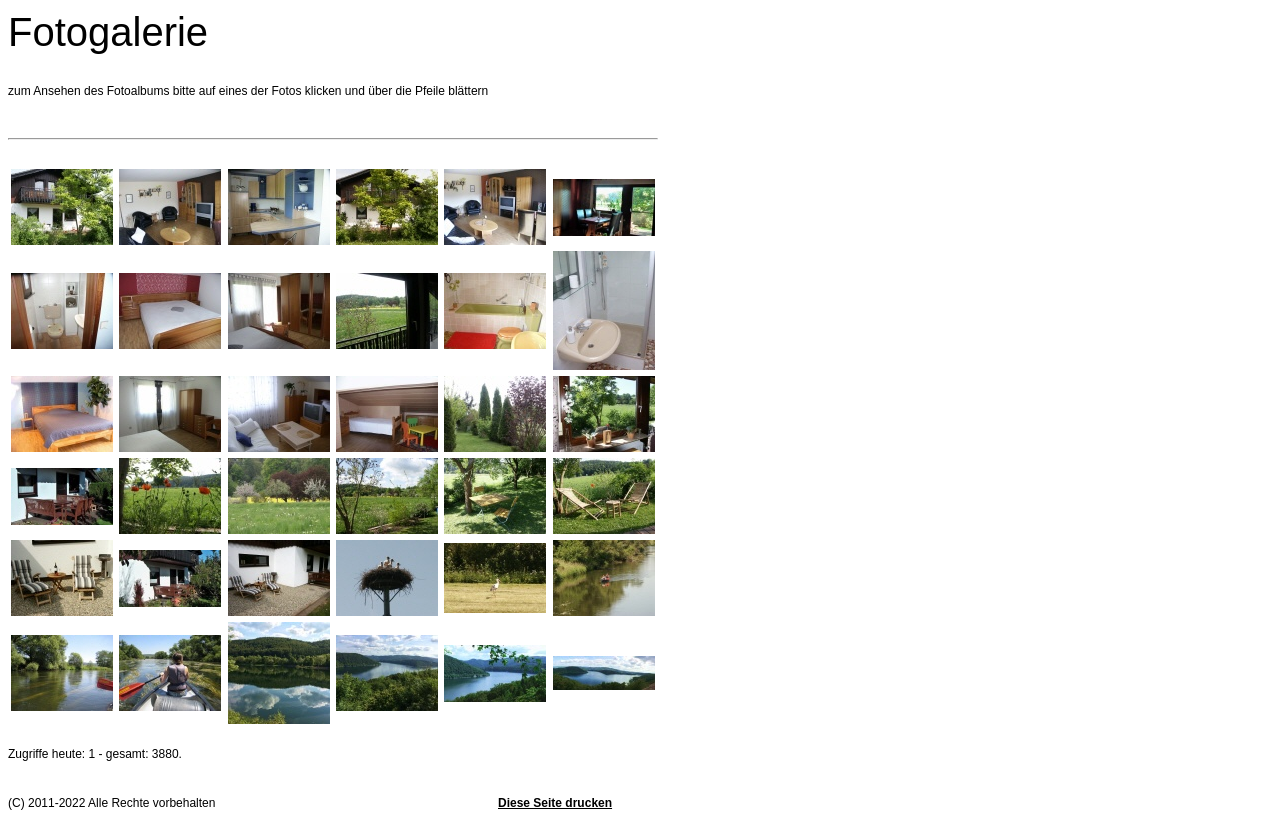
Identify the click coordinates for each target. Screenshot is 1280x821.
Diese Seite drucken (555, 803)
